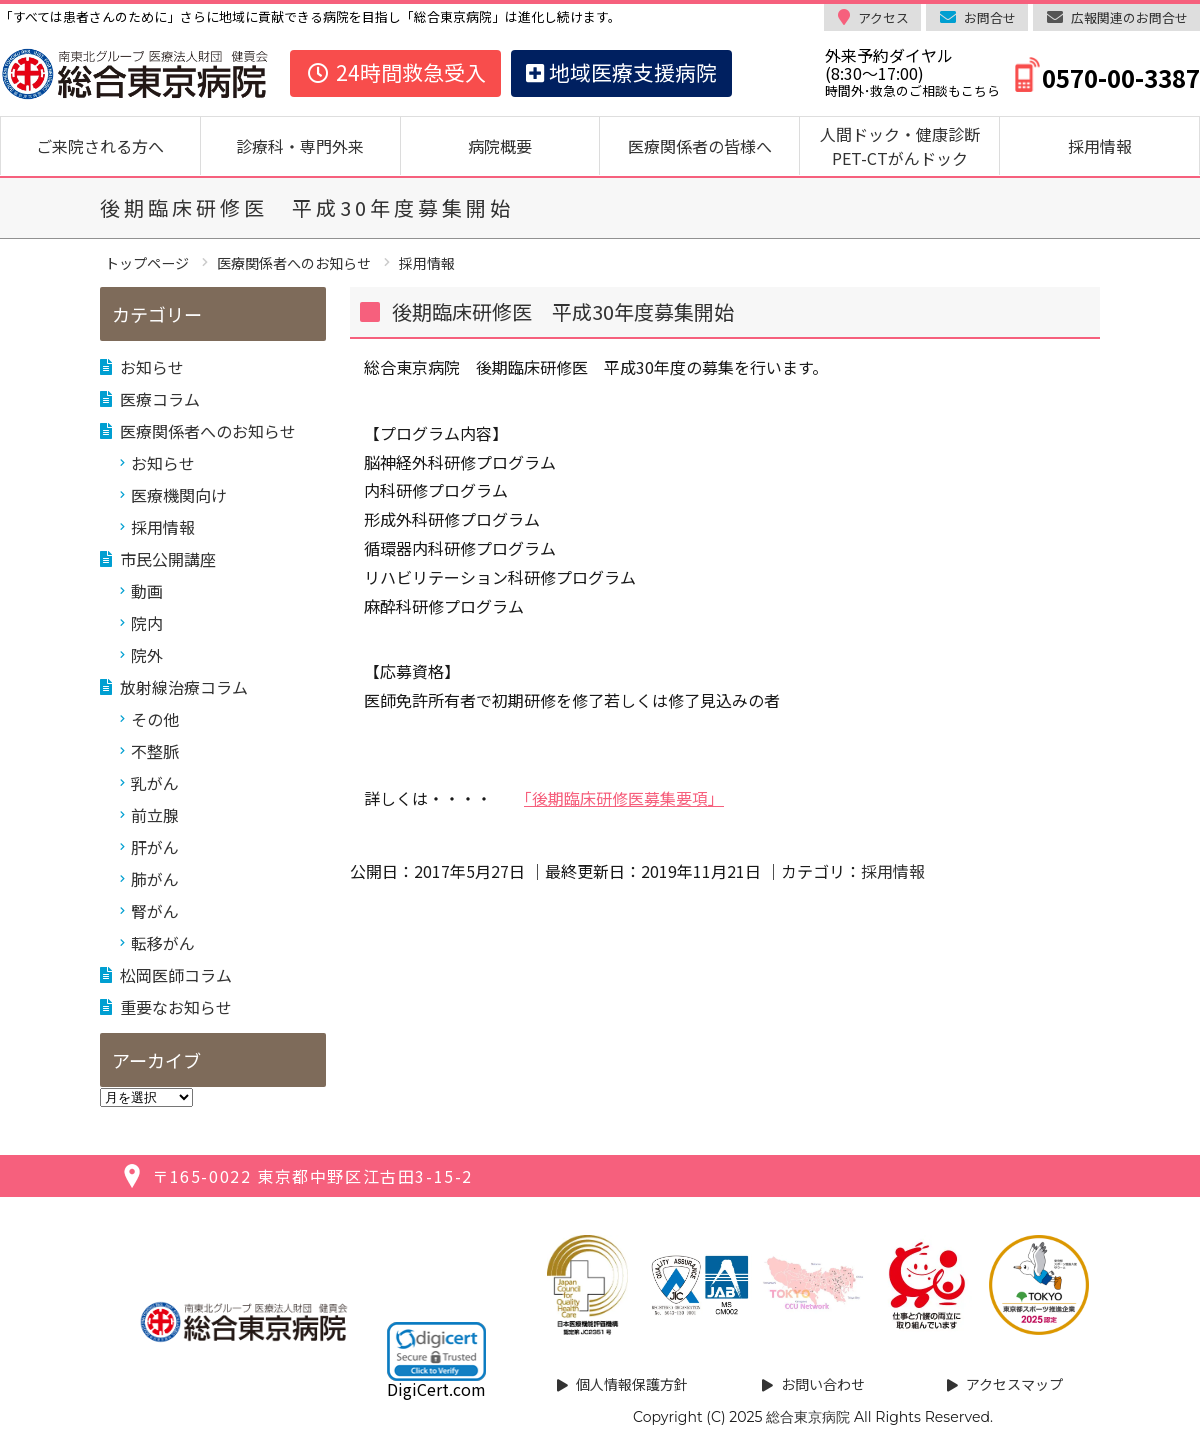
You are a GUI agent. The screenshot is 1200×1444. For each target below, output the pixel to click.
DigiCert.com (436, 1389)
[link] (436, 1351)
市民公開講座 (168, 559)
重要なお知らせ (176, 1007)
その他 (155, 719)
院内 (147, 623)
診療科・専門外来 (300, 146)
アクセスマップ (1014, 1384)
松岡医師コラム (176, 975)
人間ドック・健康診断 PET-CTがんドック (908, 146)
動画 (147, 591)
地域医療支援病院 (621, 72)
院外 (147, 655)
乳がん (155, 783)
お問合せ (990, 17)
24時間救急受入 (395, 72)
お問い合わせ (823, 1384)
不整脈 (155, 751)
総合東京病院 (808, 1417)
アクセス (883, 17)
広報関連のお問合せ (1129, 17)
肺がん (155, 879)
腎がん (155, 911)
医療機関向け (179, 495)
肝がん (155, 847)
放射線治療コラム (184, 687)
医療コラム (160, 399)
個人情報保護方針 (632, 1384)
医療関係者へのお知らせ (208, 431)
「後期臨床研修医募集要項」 (624, 798)
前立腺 (155, 815)
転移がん (163, 943)
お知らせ (152, 367)
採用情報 (1100, 146)
